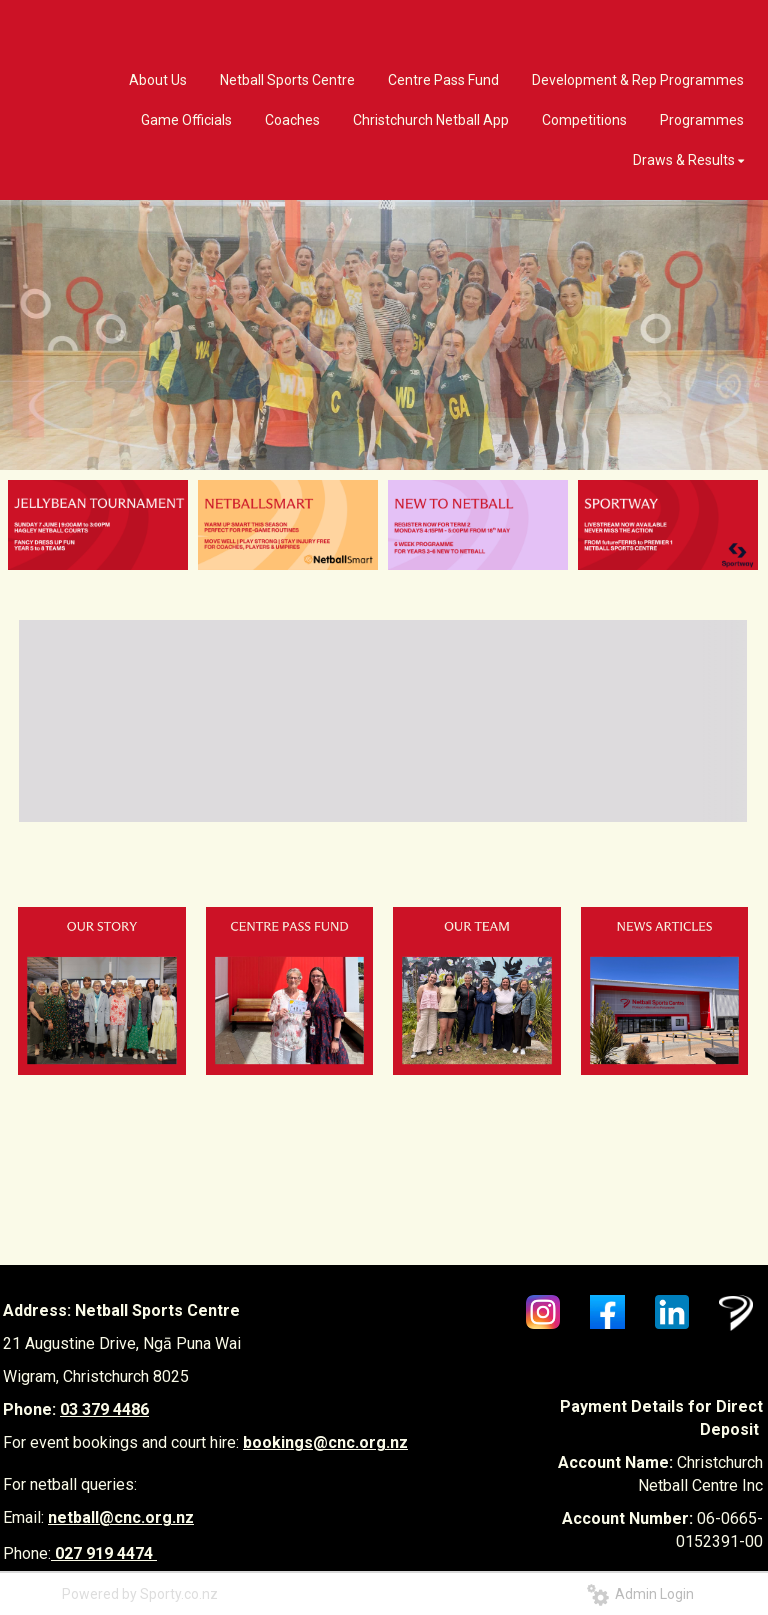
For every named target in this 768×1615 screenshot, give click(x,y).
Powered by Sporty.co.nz (140, 1594)
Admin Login (640, 1594)
